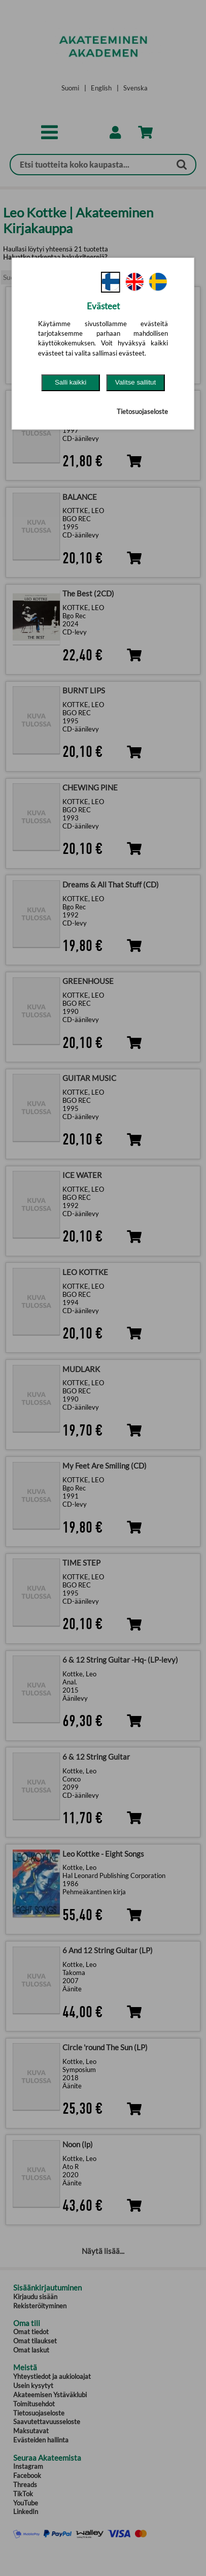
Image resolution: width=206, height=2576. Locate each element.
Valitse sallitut (135, 382)
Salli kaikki (70, 382)
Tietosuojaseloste (142, 411)
